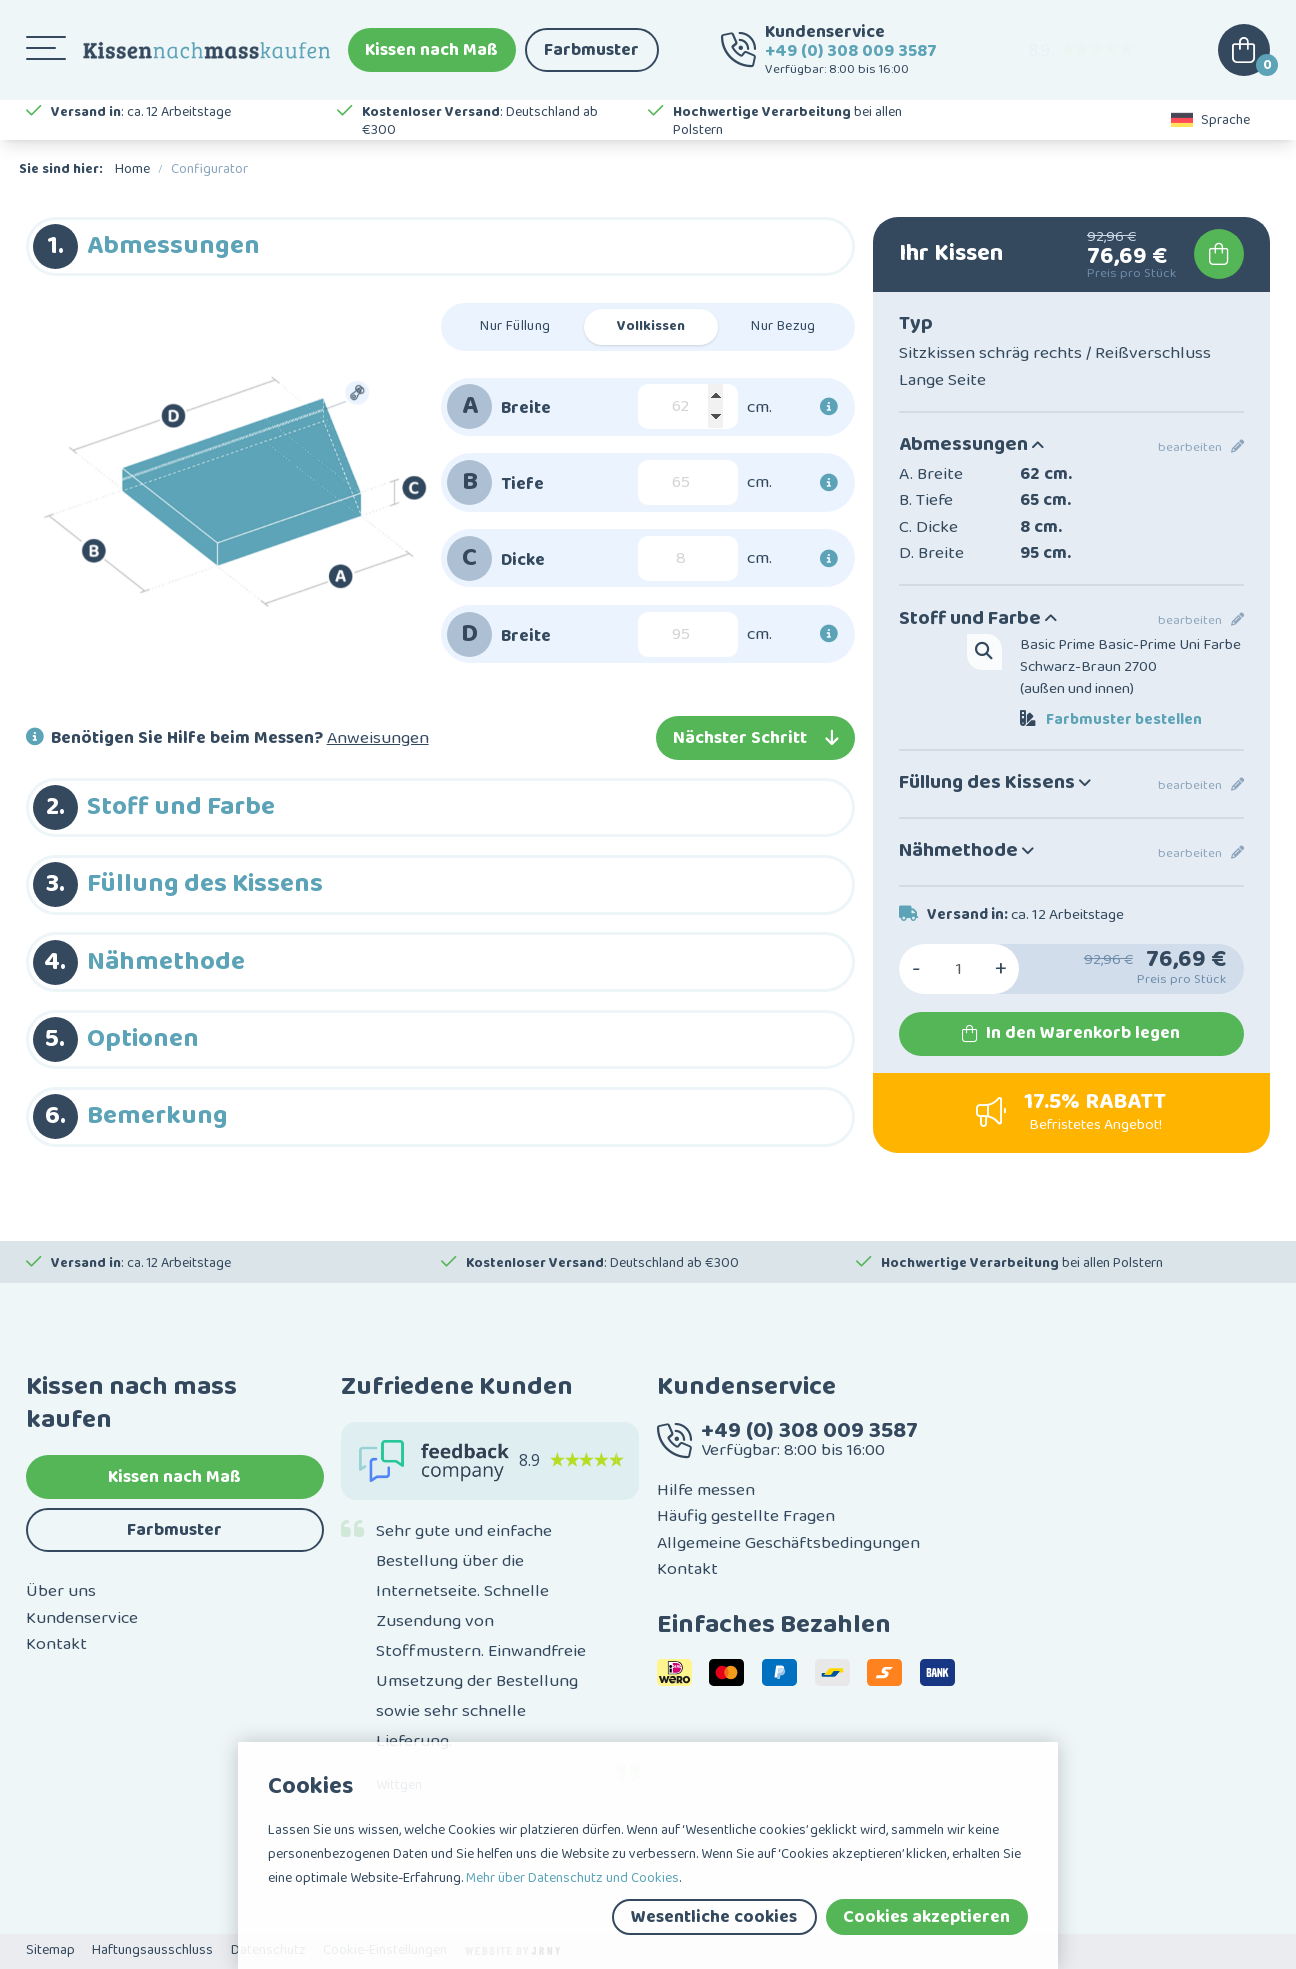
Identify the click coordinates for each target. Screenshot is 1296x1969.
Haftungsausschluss (152, 1950)
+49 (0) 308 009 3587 (851, 51)
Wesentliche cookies (714, 1917)
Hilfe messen (706, 1490)
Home (132, 169)
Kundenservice (82, 1618)
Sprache (1211, 120)
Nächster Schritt (755, 738)
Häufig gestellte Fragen (746, 1516)
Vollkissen (651, 326)
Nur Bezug (783, 326)
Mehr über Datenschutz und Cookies (572, 1878)
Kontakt (56, 1644)
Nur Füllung (515, 326)
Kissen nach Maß (431, 50)
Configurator (209, 169)
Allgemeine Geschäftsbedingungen (788, 1543)
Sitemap (50, 1950)
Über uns (61, 1591)
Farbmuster (591, 50)
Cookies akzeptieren (926, 1917)
